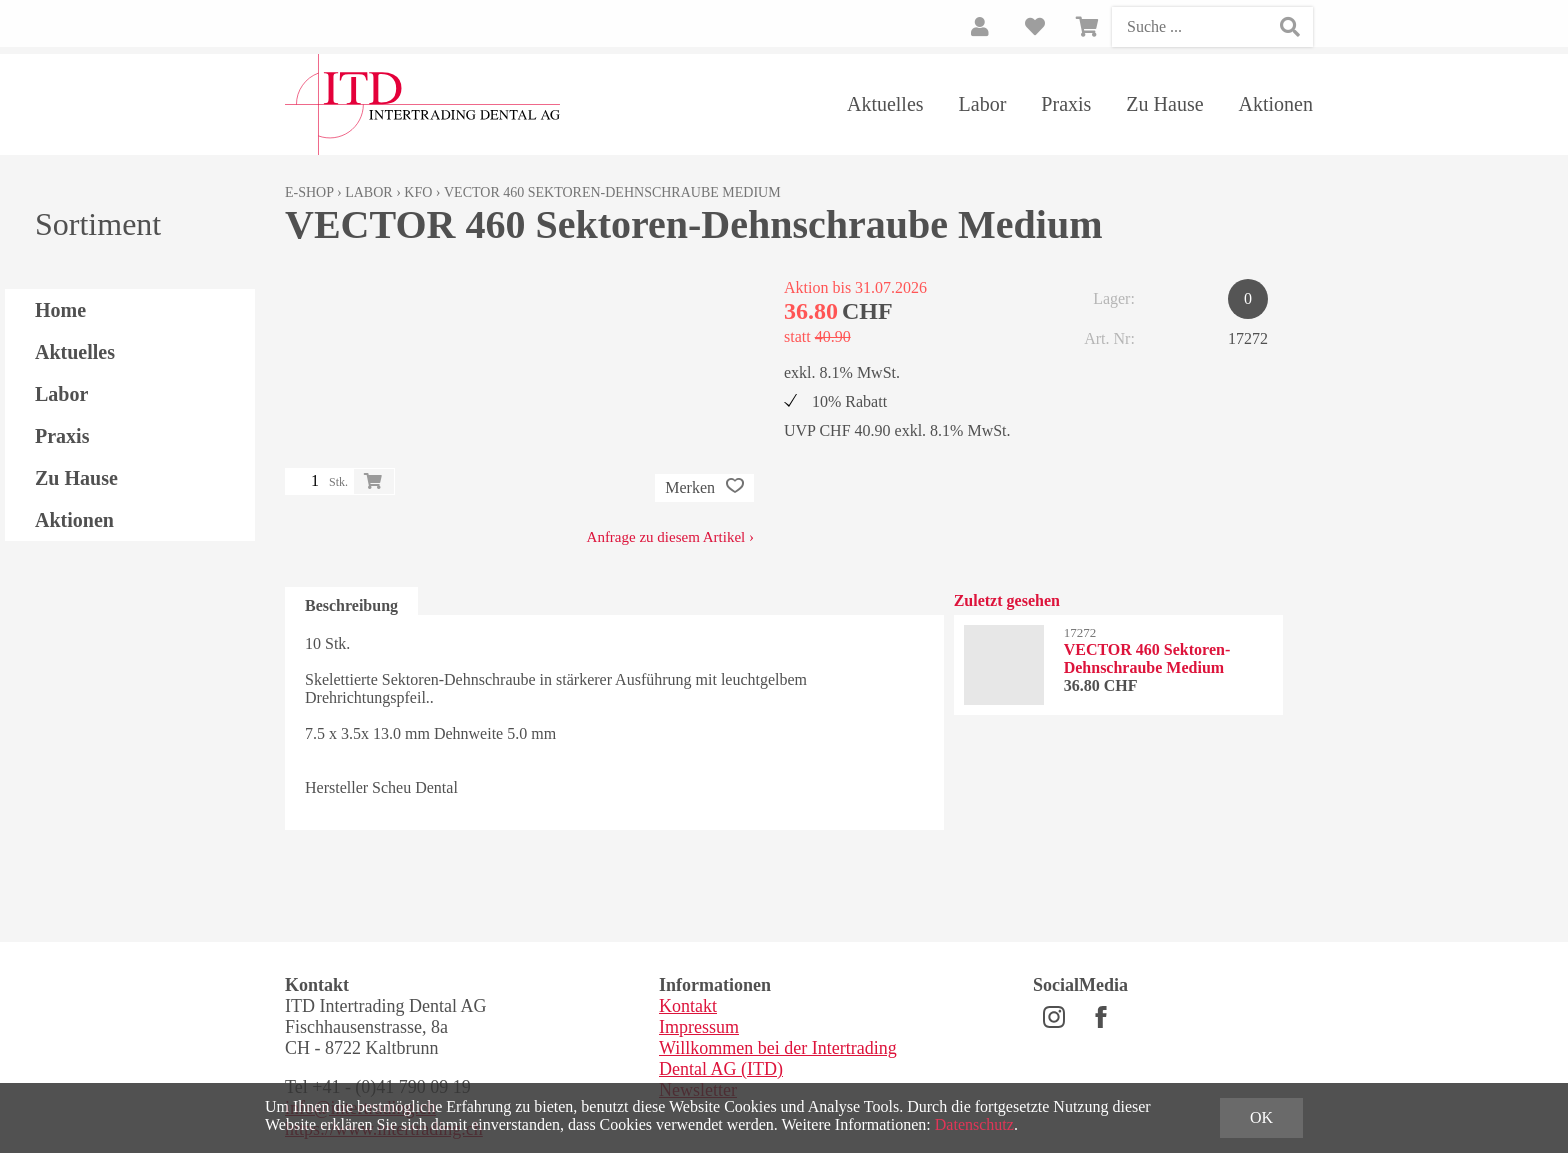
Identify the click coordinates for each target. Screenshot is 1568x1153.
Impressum (699, 1027)
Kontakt (688, 1006)
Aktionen (1276, 104)
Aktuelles (885, 104)
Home (60, 310)
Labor (983, 104)
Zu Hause (1164, 104)
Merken (704, 488)
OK (1261, 1117)
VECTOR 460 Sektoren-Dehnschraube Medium (612, 192)
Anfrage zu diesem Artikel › (670, 537)
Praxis (1066, 104)
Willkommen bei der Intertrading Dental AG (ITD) (778, 1058)
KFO (418, 192)
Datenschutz (974, 1124)
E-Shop (309, 192)
